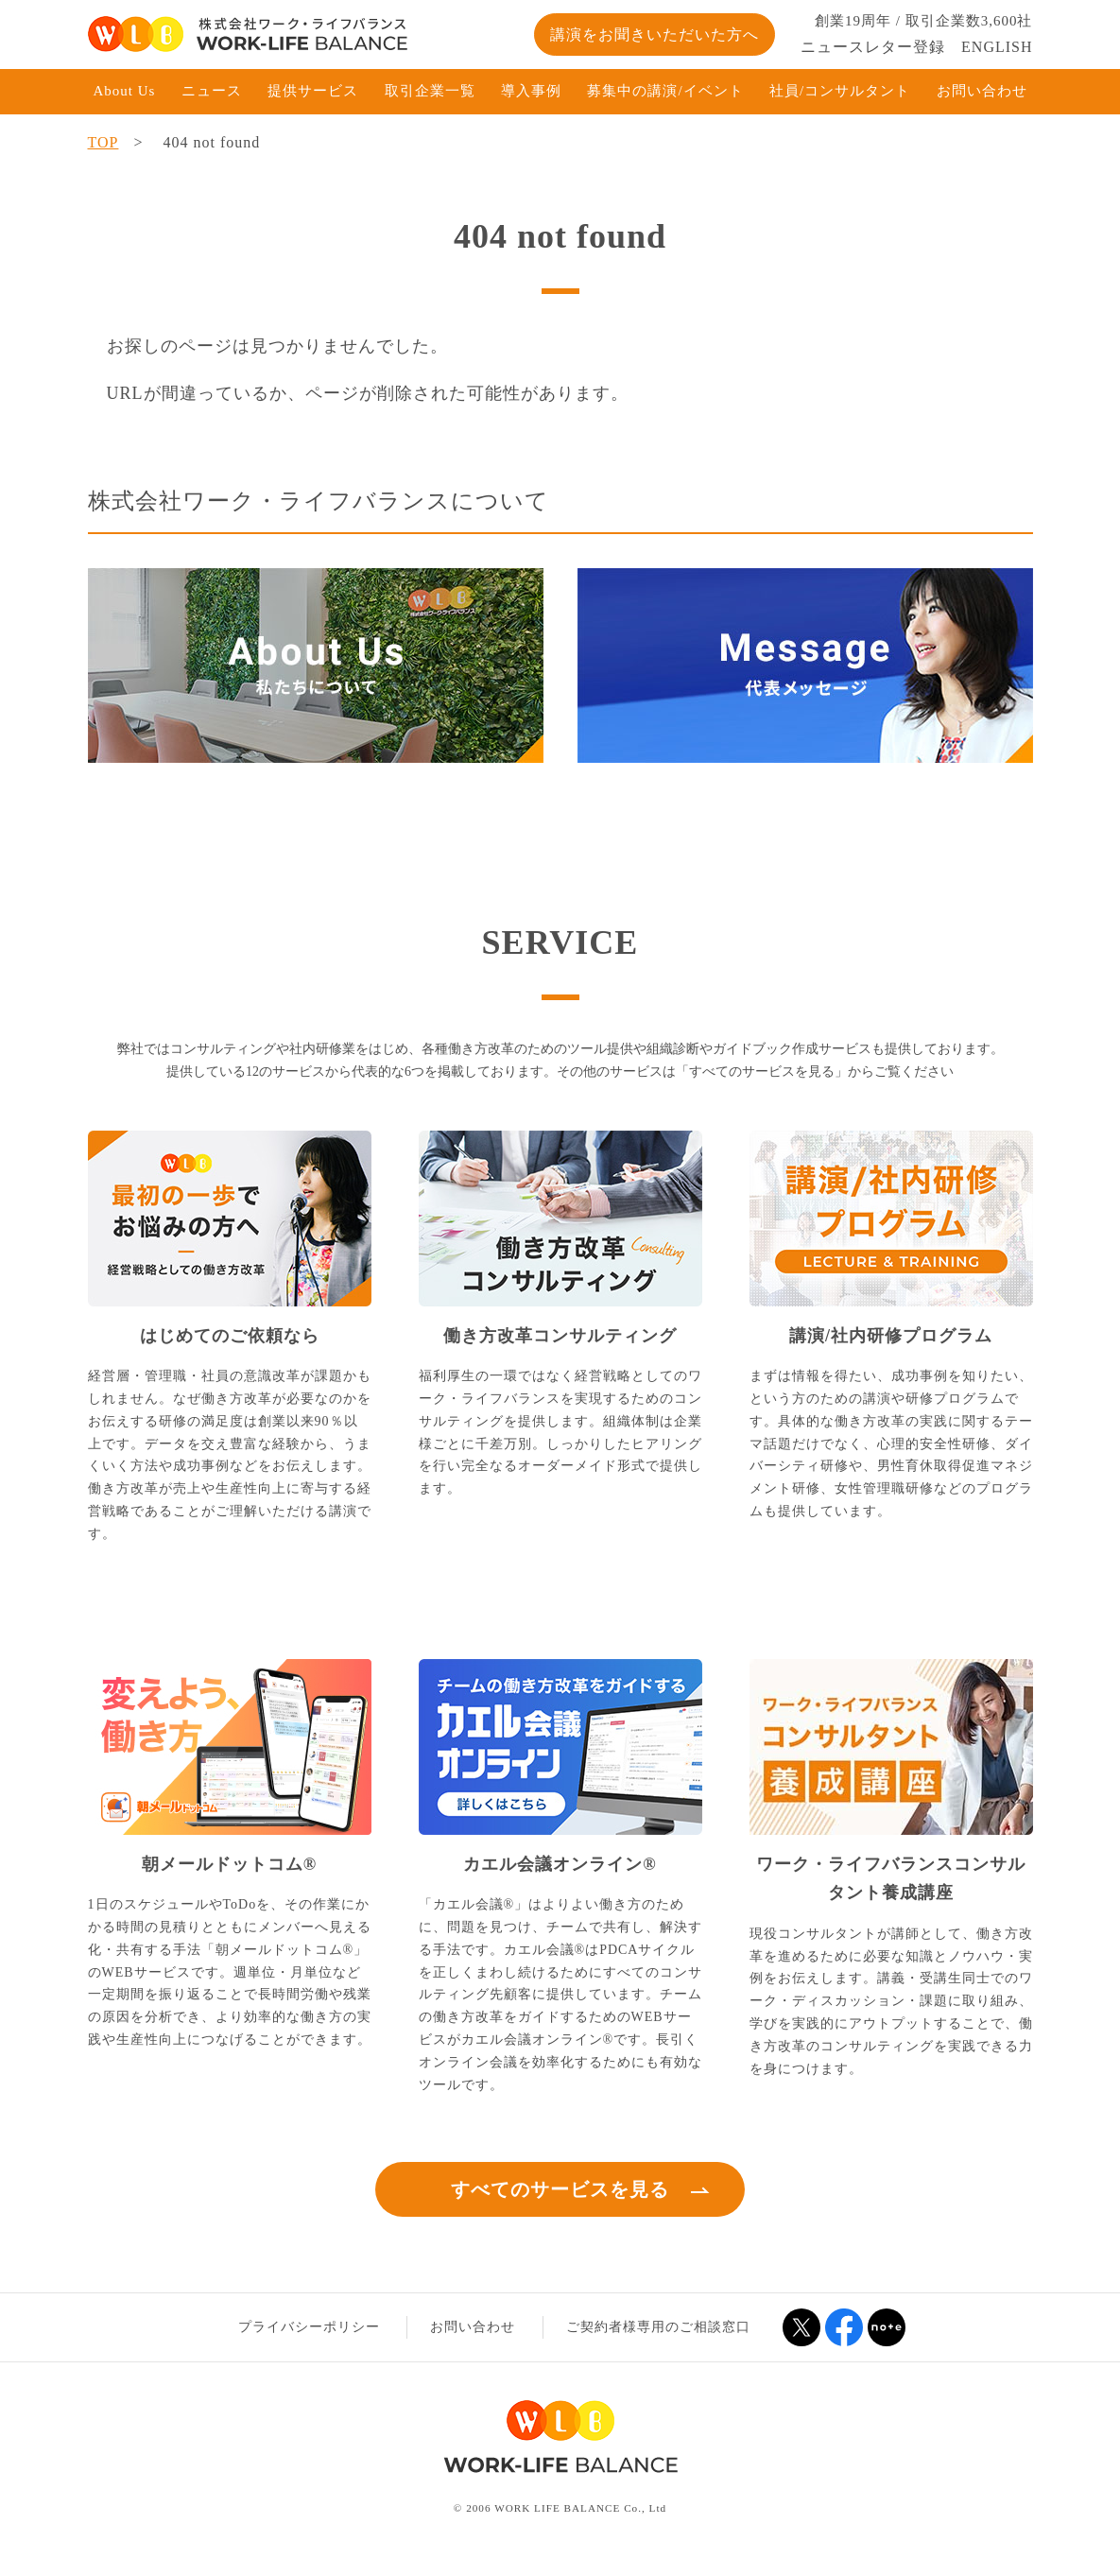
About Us (125, 90)
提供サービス (312, 90)
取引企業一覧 (430, 90)
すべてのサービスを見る (560, 2189)
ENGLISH (996, 47)
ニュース (211, 90)
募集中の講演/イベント (665, 90)
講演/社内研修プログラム (890, 1335)
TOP (103, 142)
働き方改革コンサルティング (560, 1335)
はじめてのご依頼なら (229, 1335)
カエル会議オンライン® (559, 1864)
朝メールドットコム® (229, 1864)
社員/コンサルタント (839, 90)
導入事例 (531, 90)
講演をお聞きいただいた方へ (654, 34)
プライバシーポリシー (309, 2327)
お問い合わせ (982, 90)
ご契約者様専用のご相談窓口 (658, 2327)
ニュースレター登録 (873, 47)
